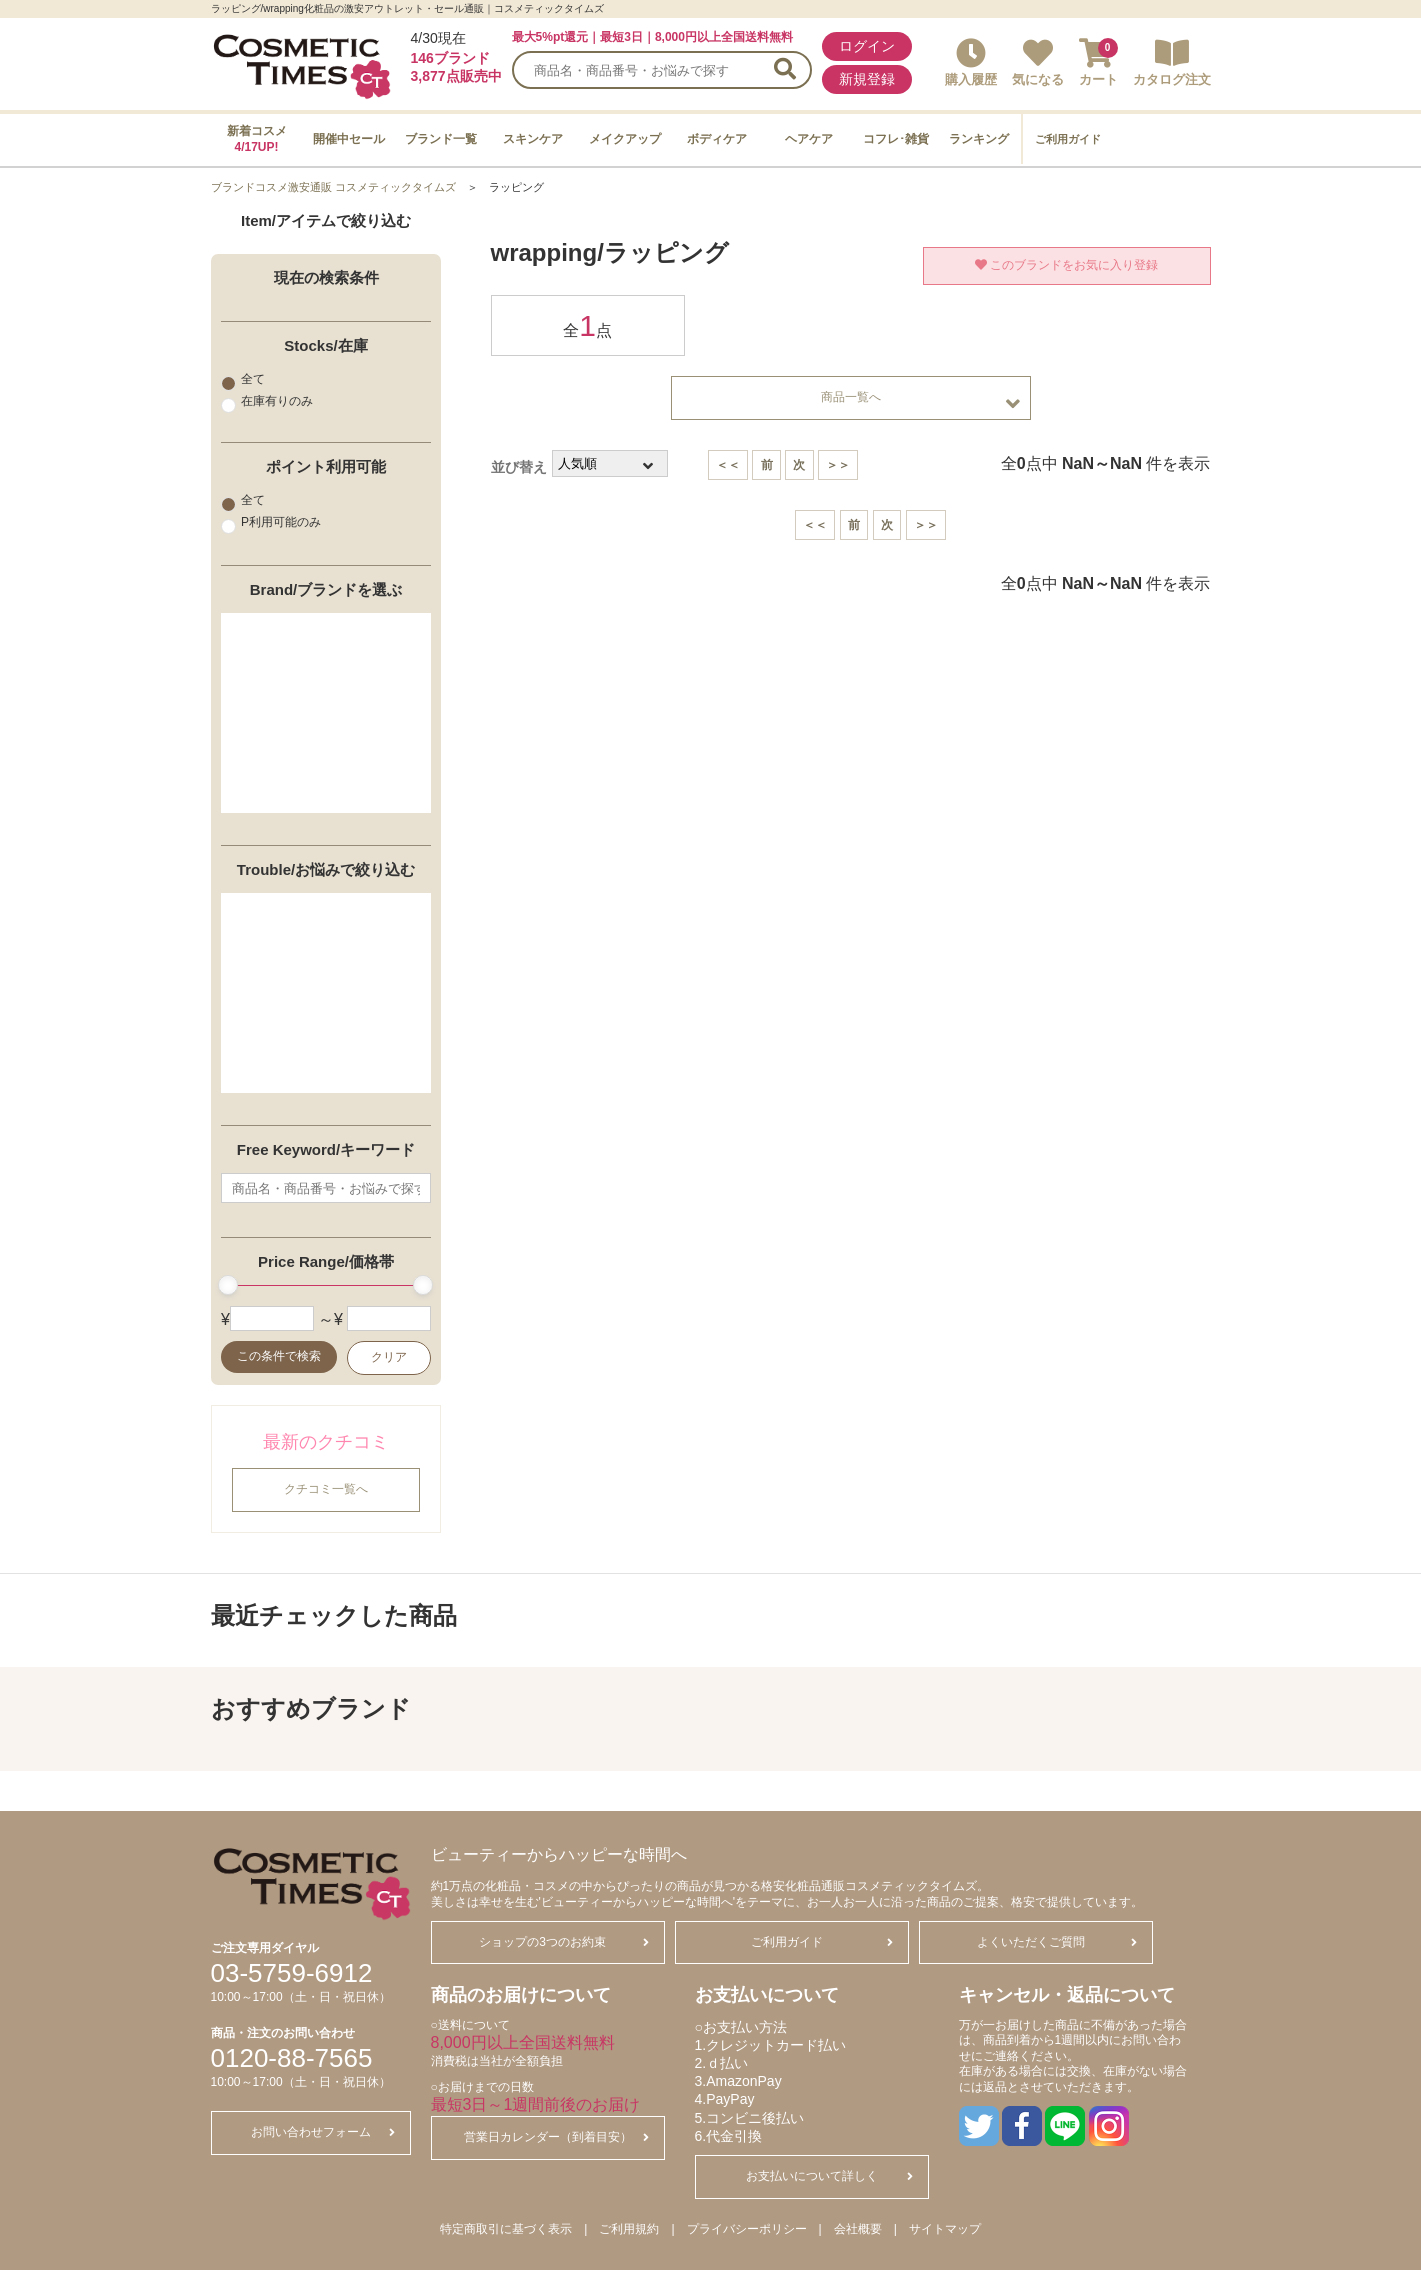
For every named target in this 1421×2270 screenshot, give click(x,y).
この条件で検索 (278, 1357)
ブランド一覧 (441, 139)
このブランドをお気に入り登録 (1066, 265)
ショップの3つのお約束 (563, 1942)
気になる (1038, 62)
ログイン (867, 46)
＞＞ (838, 465)
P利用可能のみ (271, 522)
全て (243, 379)
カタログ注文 (1172, 62)
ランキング (979, 139)
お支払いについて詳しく (829, 2176)
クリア (389, 1358)
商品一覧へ (920, 402)
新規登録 (867, 79)
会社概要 (858, 2229)
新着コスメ (257, 139)
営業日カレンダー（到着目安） (556, 2137)
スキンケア (533, 139)
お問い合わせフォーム (323, 2132)
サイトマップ (945, 2229)
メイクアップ (625, 139)
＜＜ (728, 465)
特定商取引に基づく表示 (506, 2229)
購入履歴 (971, 62)
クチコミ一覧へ (326, 1490)
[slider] (228, 1286)
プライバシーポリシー (747, 2229)
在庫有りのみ (267, 401)
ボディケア (717, 139)
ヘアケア (809, 139)
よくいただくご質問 (1057, 1942)
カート (1098, 62)
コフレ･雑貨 (896, 139)
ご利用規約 (629, 2229)
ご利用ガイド (1068, 139)
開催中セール (349, 139)
